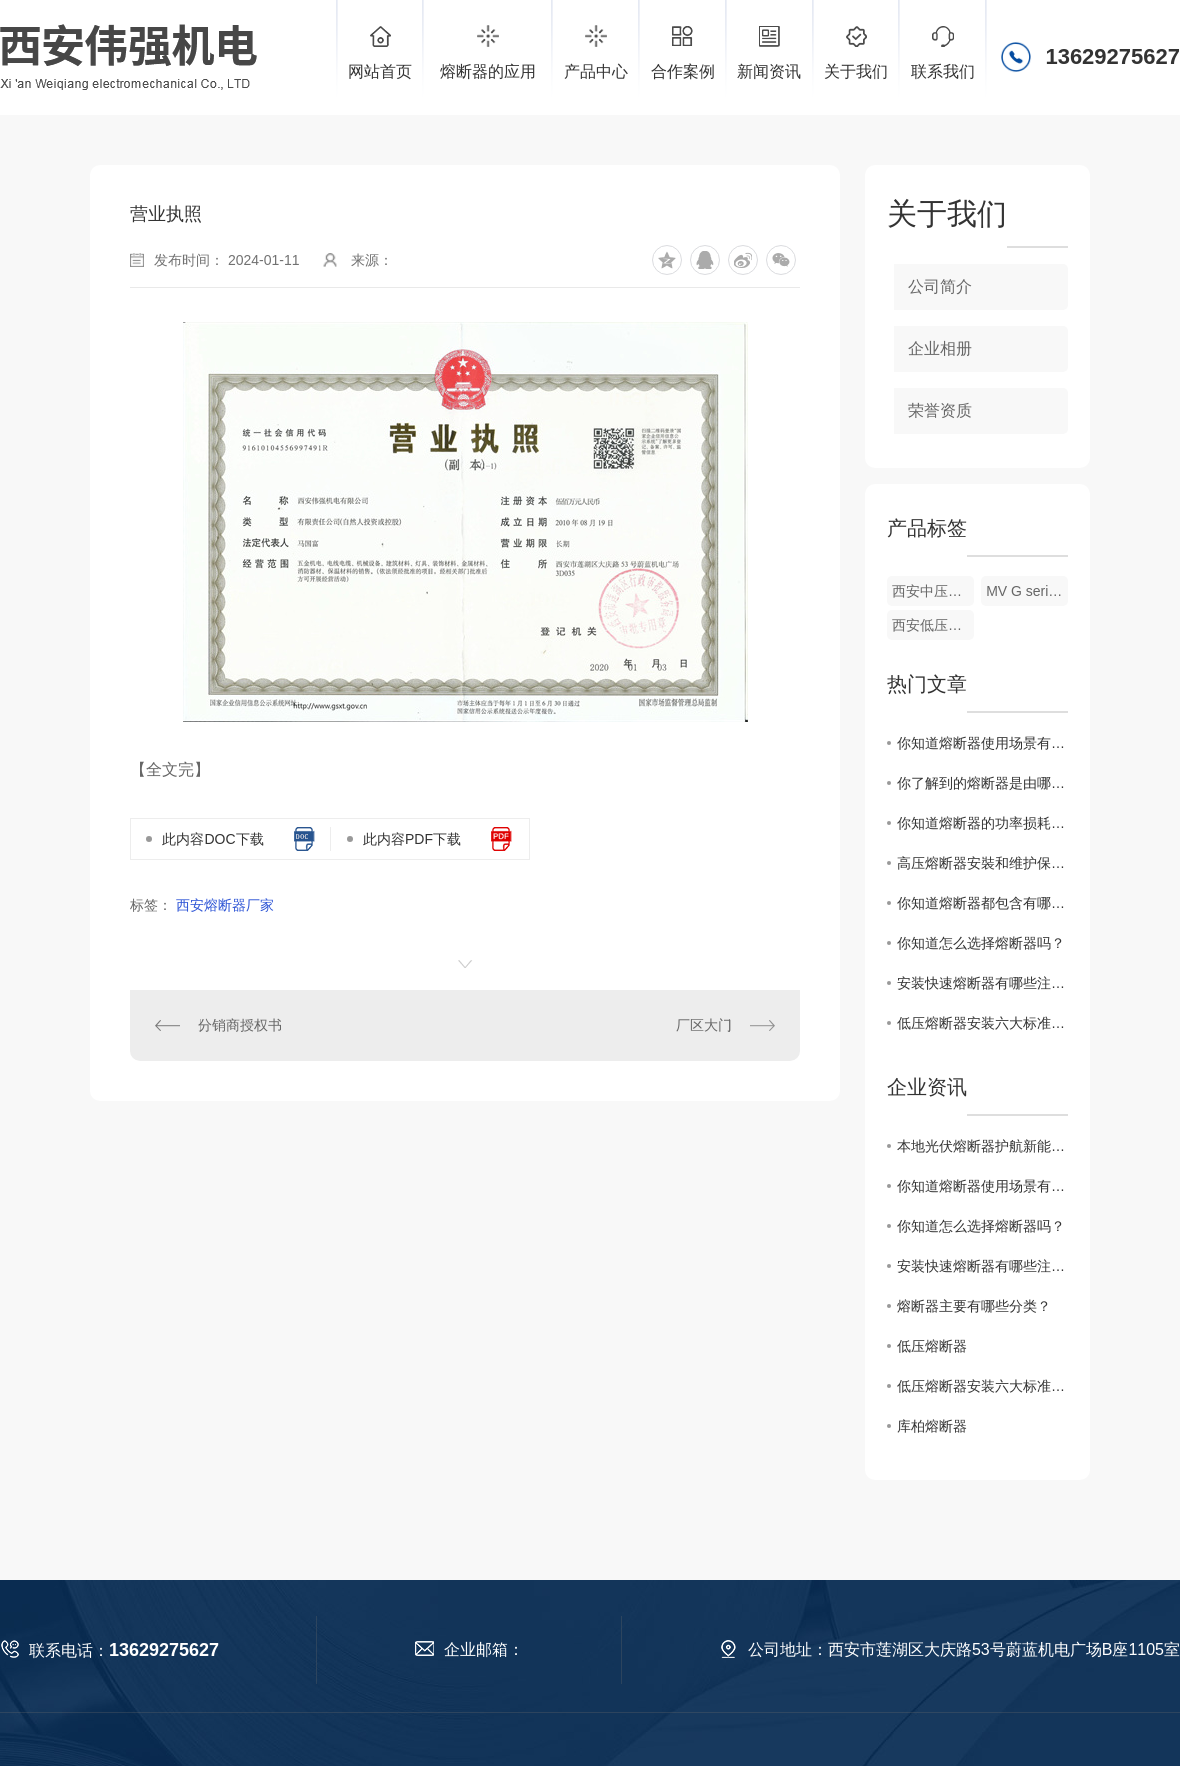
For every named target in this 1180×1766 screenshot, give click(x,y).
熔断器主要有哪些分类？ (974, 1306)
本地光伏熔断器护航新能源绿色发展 (982, 1146)
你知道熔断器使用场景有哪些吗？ (982, 743)
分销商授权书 (240, 1025)
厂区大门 (704, 1025)
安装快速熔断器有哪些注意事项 (982, 983)
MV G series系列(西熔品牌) (1027, 591)
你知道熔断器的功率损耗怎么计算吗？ (982, 823)
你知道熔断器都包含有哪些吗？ (982, 903)
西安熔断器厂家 (225, 905)
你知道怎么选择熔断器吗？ (981, 943)
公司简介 (940, 286)
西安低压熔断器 (933, 625)
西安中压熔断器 (933, 591)
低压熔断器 (932, 1346)
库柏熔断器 (932, 1426)
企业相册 (940, 348)
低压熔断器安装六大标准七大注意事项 (982, 1023)
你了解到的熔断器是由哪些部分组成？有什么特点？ (982, 783)
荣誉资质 (940, 410)
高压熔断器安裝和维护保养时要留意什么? (982, 863)
